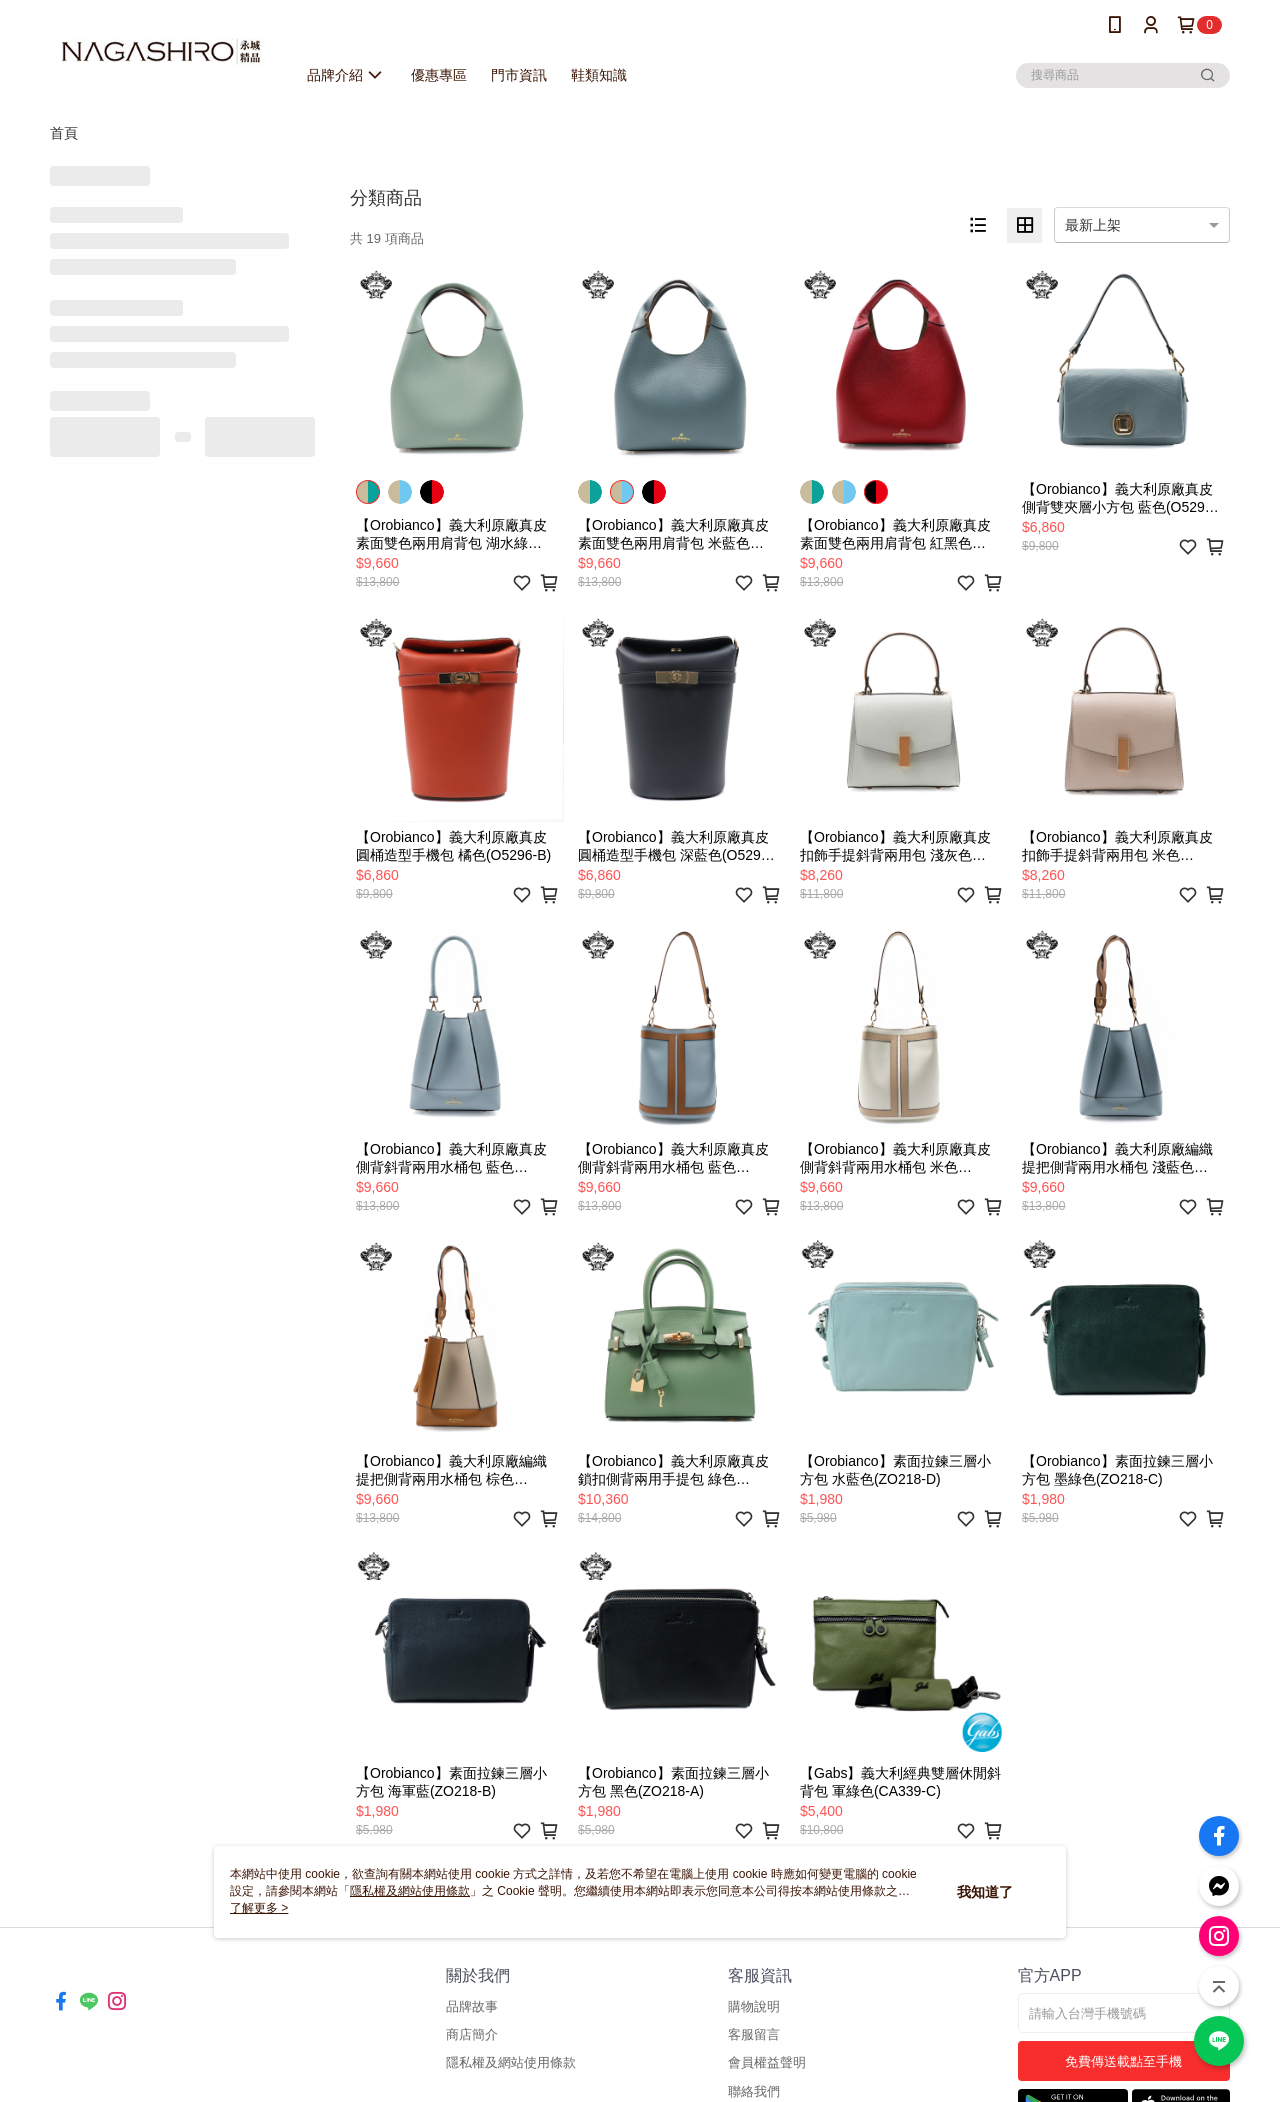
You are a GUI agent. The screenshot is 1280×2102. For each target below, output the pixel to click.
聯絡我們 (754, 2091)
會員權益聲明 (767, 2062)
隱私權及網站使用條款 (511, 2062)
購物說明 (754, 2006)
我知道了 (985, 1892)
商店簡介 (472, 2034)
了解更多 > (259, 1908)
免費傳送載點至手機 (1123, 2061)
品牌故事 (472, 2006)
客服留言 (754, 2034)
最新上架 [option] (1093, 225)
